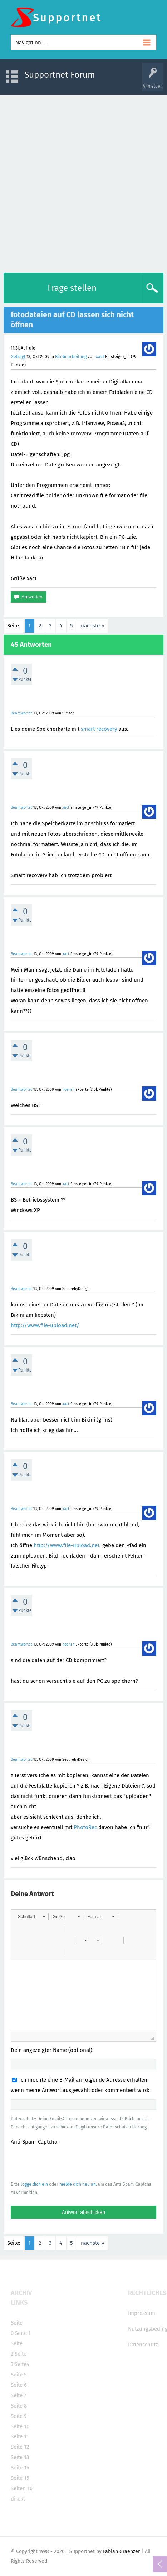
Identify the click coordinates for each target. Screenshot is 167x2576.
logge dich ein (34, 2184)
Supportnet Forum (59, 75)
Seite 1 (23, 2333)
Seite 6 (19, 2385)
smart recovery (99, 729)
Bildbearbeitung (71, 356)
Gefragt (18, 356)
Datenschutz (143, 2344)
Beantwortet (21, 713)
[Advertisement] (83, 181)
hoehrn (68, 1089)
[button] (31, 1917)
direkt (18, 2499)
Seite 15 (20, 2478)
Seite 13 (20, 2457)
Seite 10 (20, 2426)
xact (100, 356)
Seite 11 (20, 2436)
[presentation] (65, 2163)
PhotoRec (85, 1827)
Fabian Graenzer (121, 2551)
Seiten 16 (22, 2488)
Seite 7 (18, 2395)
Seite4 (22, 2364)
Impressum (141, 2313)
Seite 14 (20, 2467)
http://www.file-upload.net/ (45, 1325)
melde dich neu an (77, 2184)
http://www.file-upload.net (66, 1545)
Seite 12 (20, 2447)
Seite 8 (19, 2406)
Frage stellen (72, 288)
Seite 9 (19, 2416)
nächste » (92, 625)
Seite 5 (19, 2374)
